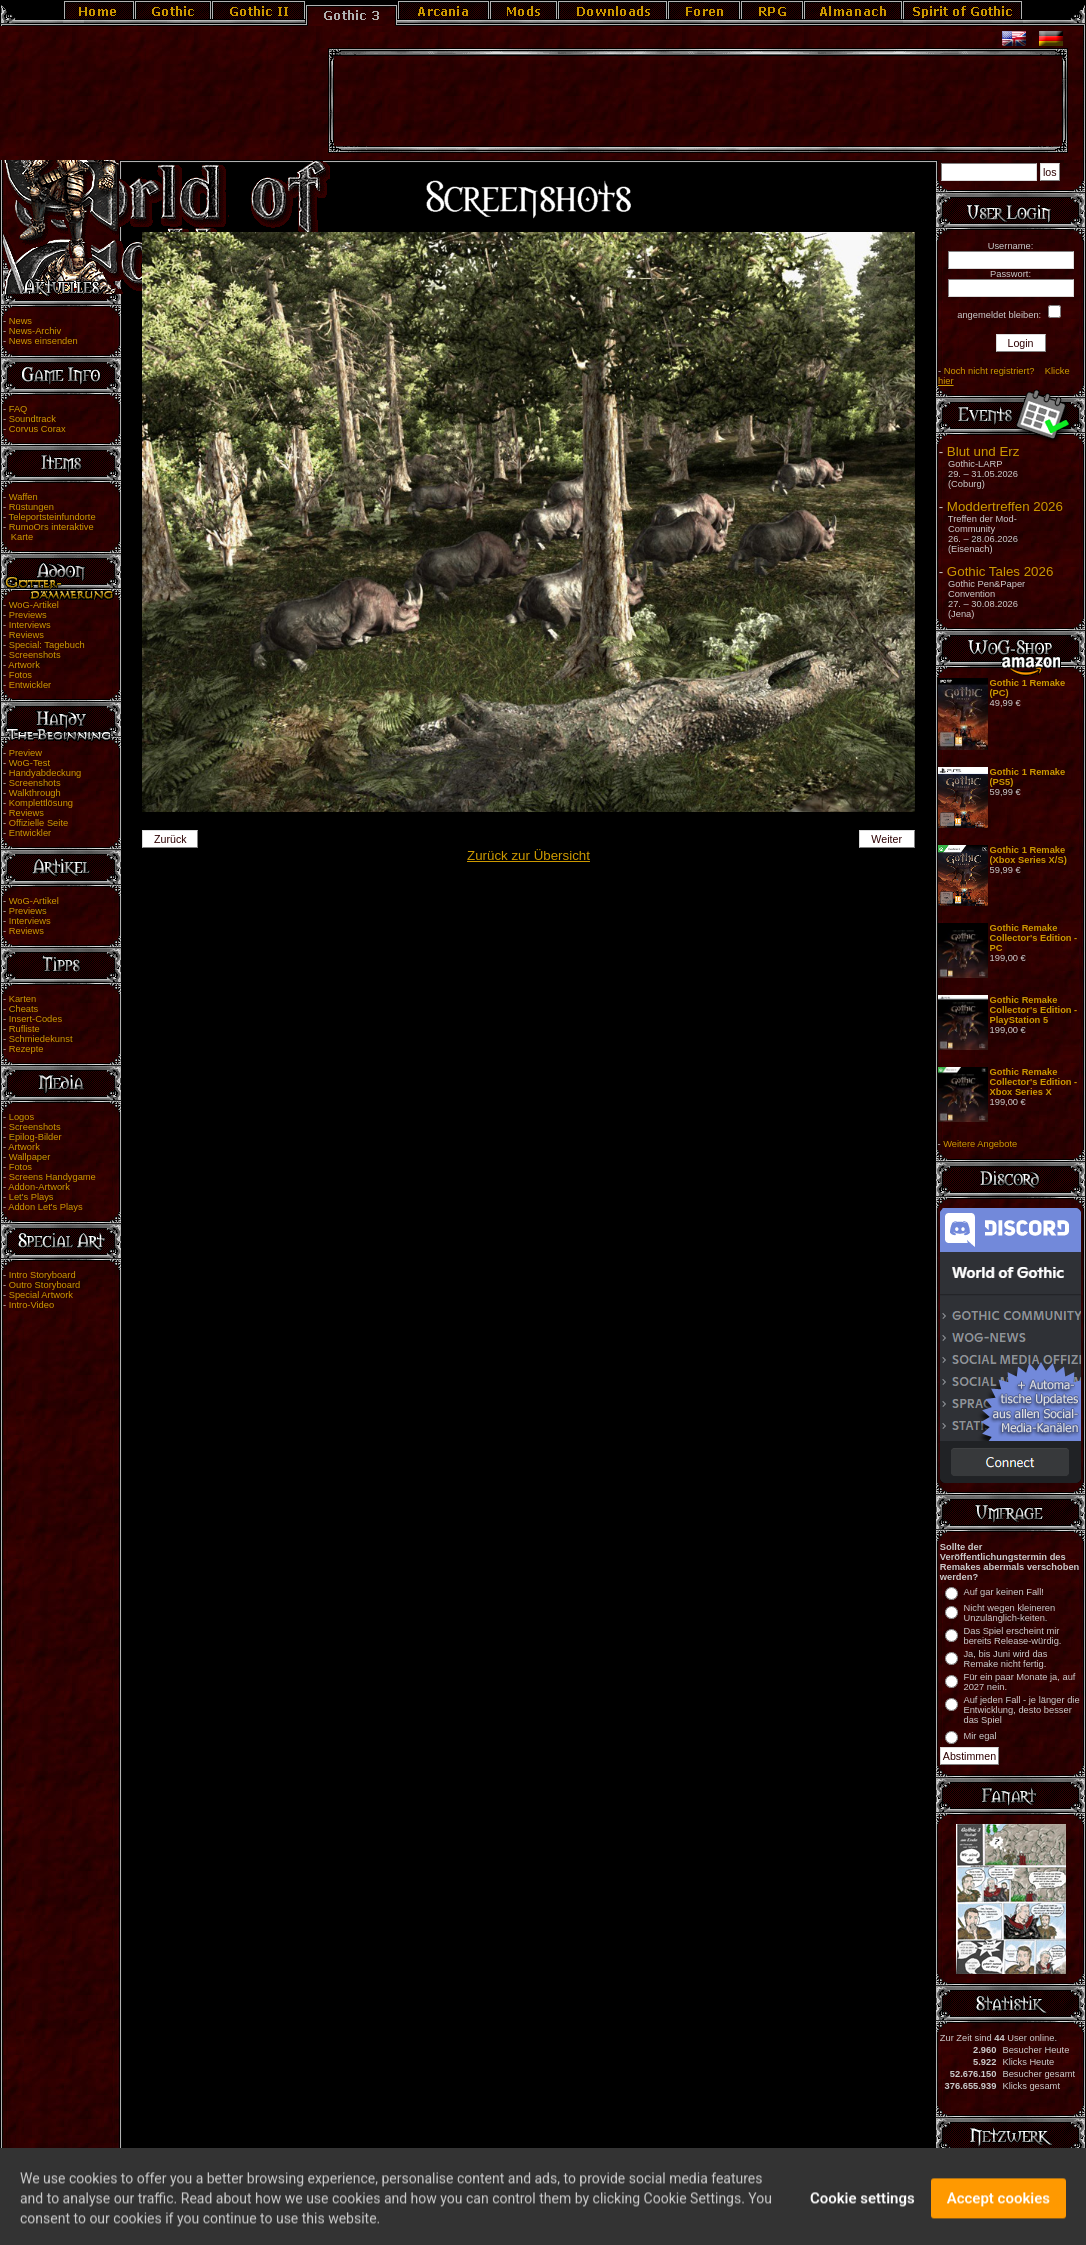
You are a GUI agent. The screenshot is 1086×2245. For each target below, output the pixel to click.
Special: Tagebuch (47, 645)
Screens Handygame (52, 1177)
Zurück (170, 839)
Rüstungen (31, 507)
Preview (25, 753)
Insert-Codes (35, 1019)
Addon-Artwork (39, 1187)
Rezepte (26, 1049)
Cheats (24, 1009)
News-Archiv (35, 331)
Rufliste (24, 1029)
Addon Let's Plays (45, 1207)
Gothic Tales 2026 (1000, 571)
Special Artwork (41, 1295)
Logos (21, 1117)
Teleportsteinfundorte (52, 517)
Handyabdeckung (45, 773)
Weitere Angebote (980, 1144)
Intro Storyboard (42, 1275)
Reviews (26, 635)
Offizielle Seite (38, 823)
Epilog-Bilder (35, 1137)
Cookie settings (862, 2208)
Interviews (30, 625)
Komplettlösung (41, 803)
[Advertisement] (698, 101)
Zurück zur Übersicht (528, 855)
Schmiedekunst (41, 1039)
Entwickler (30, 685)
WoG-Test (29, 763)
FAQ (18, 409)
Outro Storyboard (45, 1285)
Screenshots (35, 655)
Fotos (20, 675)
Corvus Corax (37, 429)
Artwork (24, 665)
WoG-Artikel (34, 605)
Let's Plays (31, 1197)
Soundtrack (32, 419)
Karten (22, 999)
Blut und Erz (983, 451)
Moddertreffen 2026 (1005, 506)
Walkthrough (35, 793)
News (20, 321)
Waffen (23, 497)
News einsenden (43, 341)
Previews (28, 615)
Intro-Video (31, 1305)
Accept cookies (998, 2208)
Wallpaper (30, 1157)
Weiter (886, 839)
